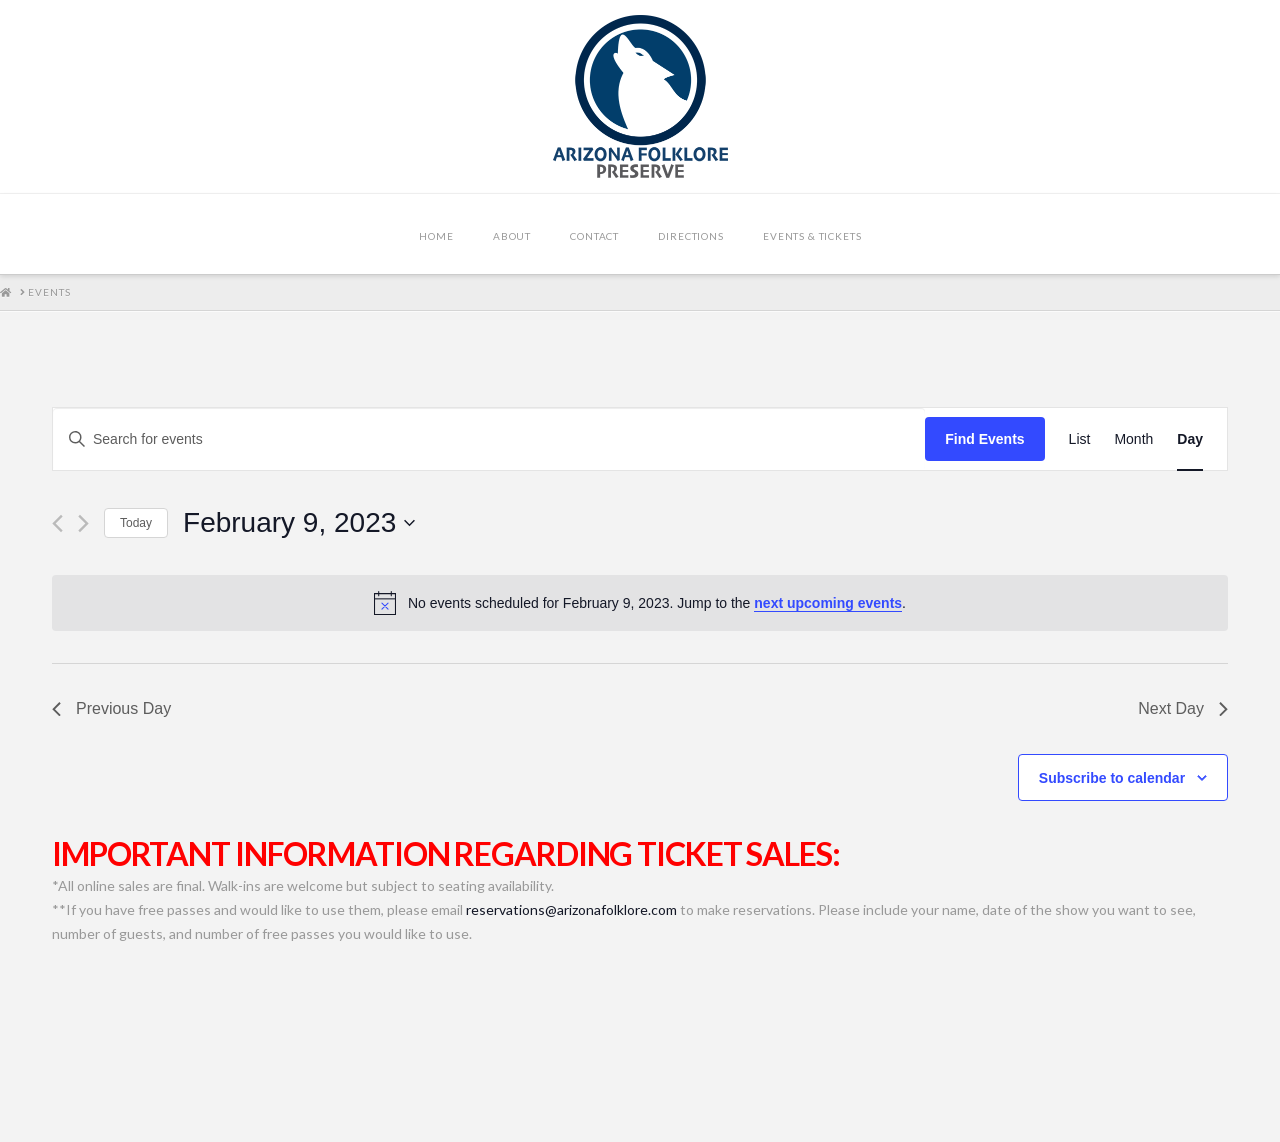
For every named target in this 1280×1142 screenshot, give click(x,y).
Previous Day (111, 708)
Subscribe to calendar (1112, 778)
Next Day (1183, 708)
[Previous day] (57, 523)
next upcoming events (828, 603)
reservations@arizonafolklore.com (571, 909)
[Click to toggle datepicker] (299, 523)
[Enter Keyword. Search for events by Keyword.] (489, 439)
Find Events (984, 439)
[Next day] (83, 523)
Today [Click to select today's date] (136, 523)
